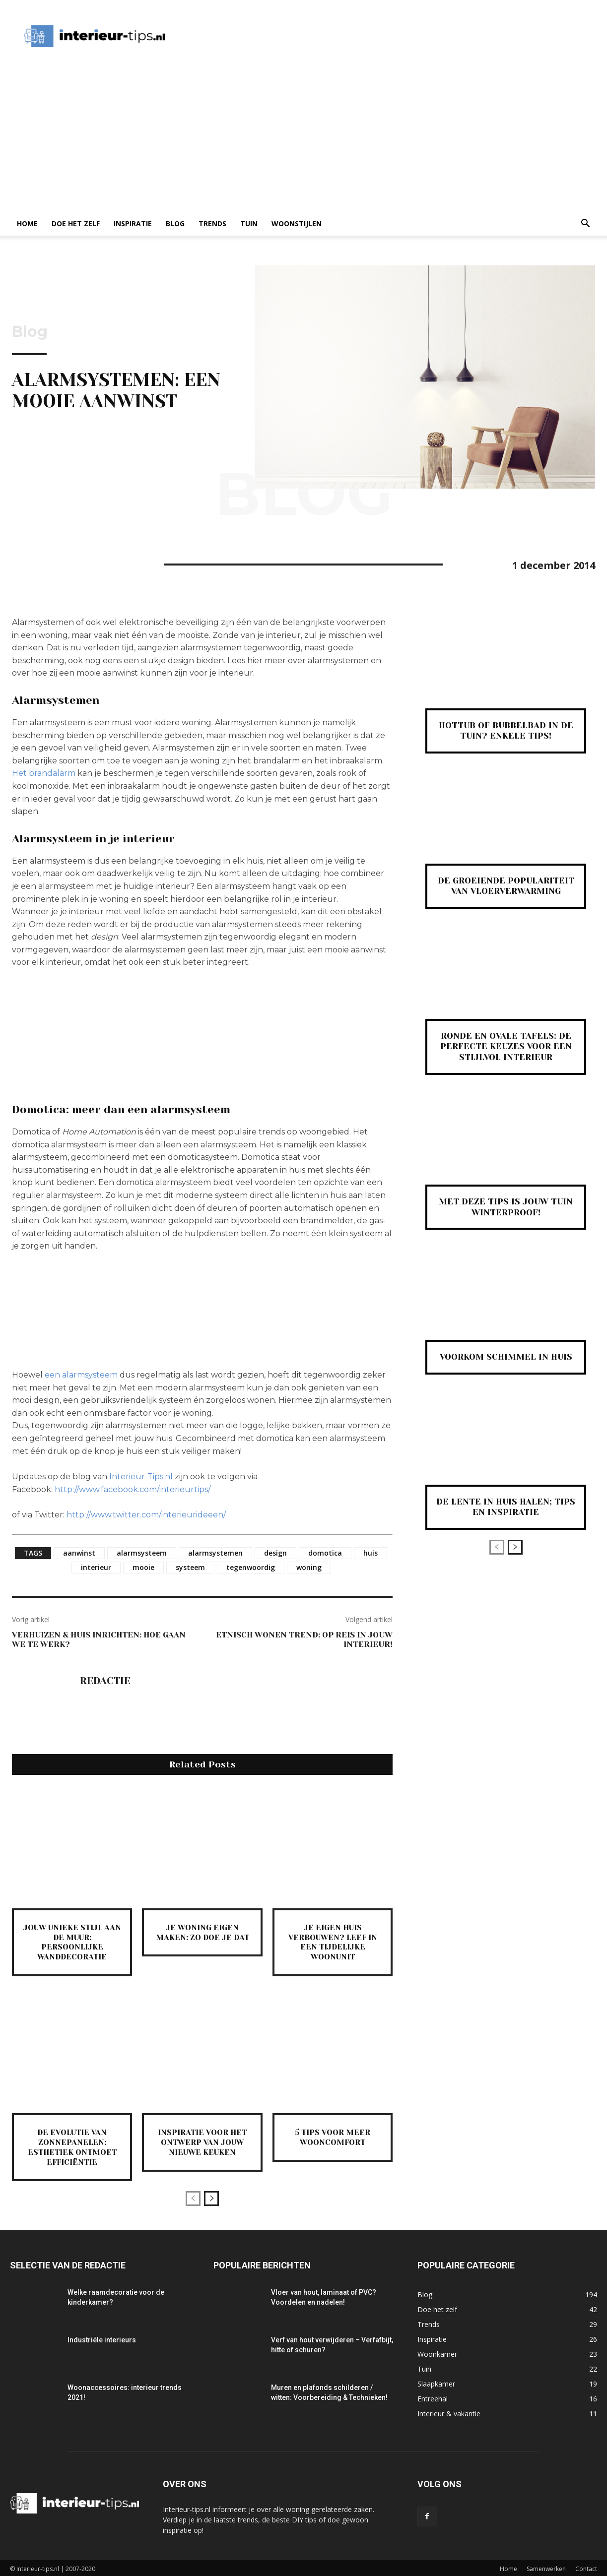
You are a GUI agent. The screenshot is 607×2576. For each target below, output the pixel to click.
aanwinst (79, 1553)
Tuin (249, 223)
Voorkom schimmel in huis (506, 1357)
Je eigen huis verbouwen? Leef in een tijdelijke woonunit (332, 1942)
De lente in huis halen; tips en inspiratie (506, 1507)
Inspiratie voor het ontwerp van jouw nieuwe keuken (202, 2141)
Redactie (105, 1681)
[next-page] (211, 2196)
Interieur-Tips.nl (141, 1476)
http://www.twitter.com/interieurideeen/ (146, 1514)
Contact (586, 2567)
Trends (212, 223)
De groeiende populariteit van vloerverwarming (506, 886)
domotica (325, 1553)
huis (370, 1553)
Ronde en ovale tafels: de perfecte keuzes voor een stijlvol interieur (506, 1046)
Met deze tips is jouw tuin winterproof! (505, 1206)
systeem (190, 1567)
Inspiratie (133, 223)
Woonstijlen (296, 223)
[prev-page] (193, 2196)
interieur (96, 1567)
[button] (585, 224)
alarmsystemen (215, 1553)
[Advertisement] (303, 137)
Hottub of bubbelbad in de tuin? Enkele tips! (506, 730)
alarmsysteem (142, 1553)
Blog (175, 223)
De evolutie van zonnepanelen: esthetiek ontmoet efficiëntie (72, 2146)
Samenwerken (546, 2567)
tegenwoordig (250, 1567)
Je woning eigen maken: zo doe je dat (202, 1932)
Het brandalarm (43, 773)
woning (309, 1567)
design (275, 1553)
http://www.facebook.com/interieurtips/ (132, 1489)
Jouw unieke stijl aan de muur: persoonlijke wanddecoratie (72, 1942)
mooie (143, 1567)
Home (27, 223)
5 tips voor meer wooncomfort (333, 2136)
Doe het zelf (76, 223)
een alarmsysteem (81, 1375)
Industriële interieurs (101, 2338)
